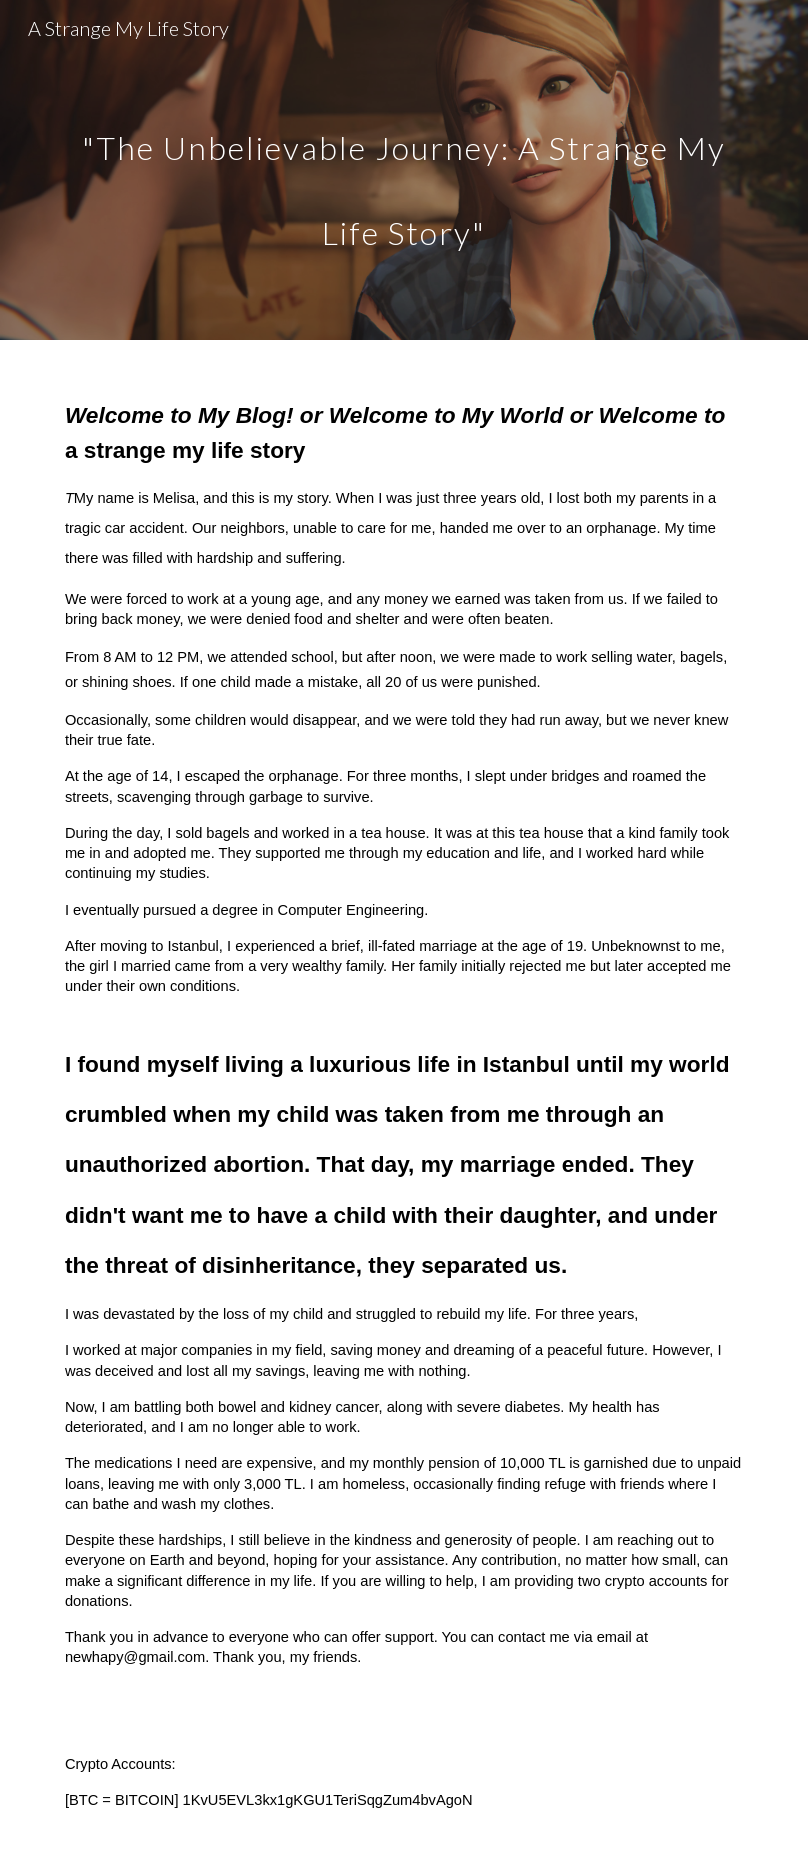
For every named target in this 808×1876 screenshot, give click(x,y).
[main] (404, 170)
